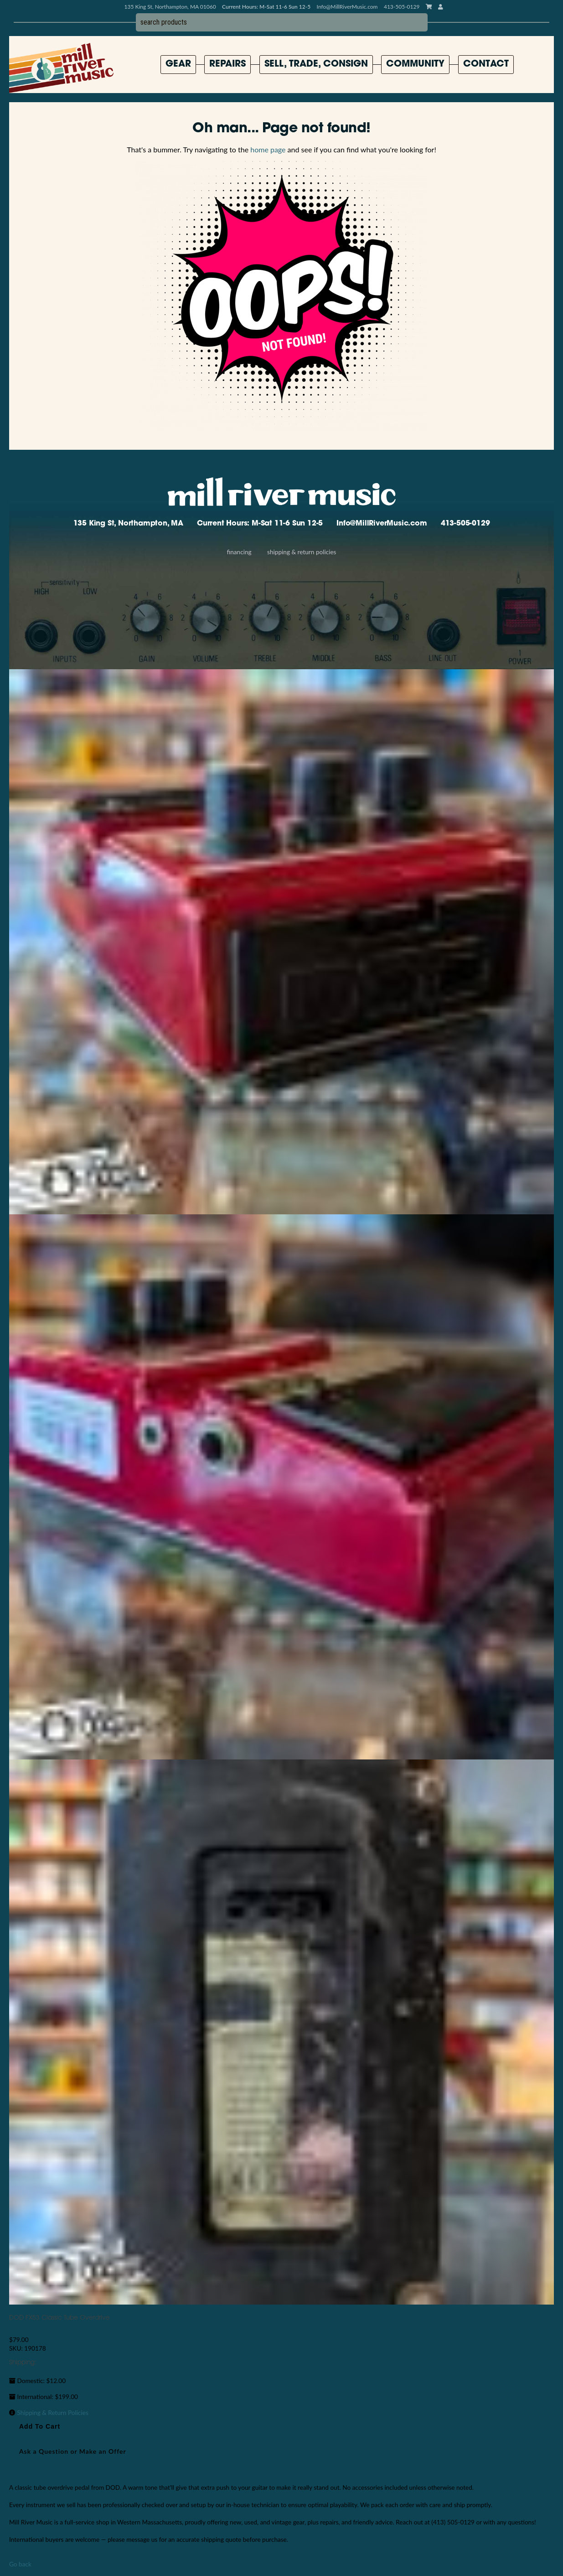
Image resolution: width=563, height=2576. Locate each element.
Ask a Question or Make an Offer (72, 2451)
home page (267, 149)
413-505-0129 (465, 523)
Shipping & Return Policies (301, 552)
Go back (20, 2564)
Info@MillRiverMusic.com (347, 6)
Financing (239, 552)
